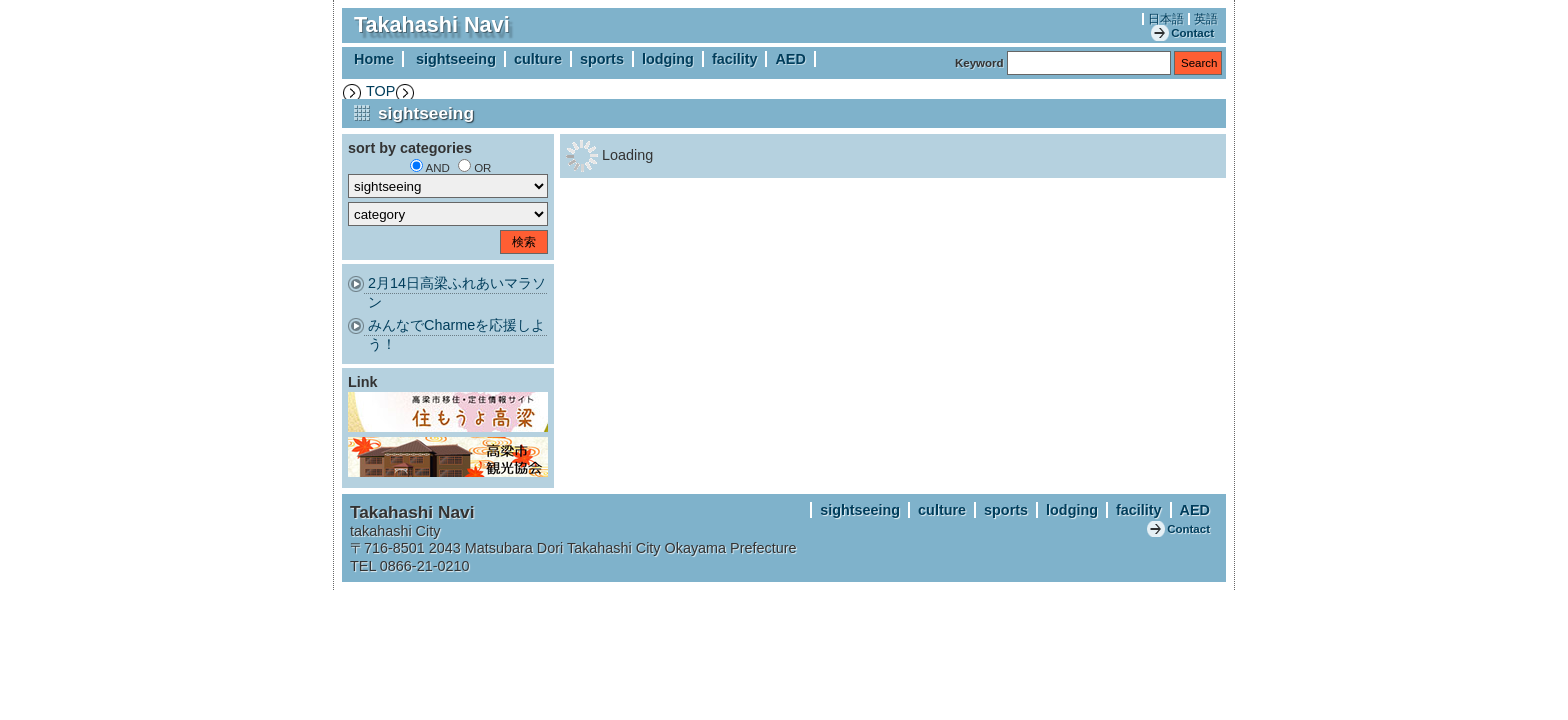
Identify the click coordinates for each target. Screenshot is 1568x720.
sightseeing (456, 59)
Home (374, 59)
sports (602, 59)
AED (790, 59)
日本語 (1166, 19)
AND (438, 168)
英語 (1206, 19)
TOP (380, 91)
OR (482, 168)
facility (735, 59)
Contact (1192, 33)
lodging (668, 59)
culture (538, 59)
